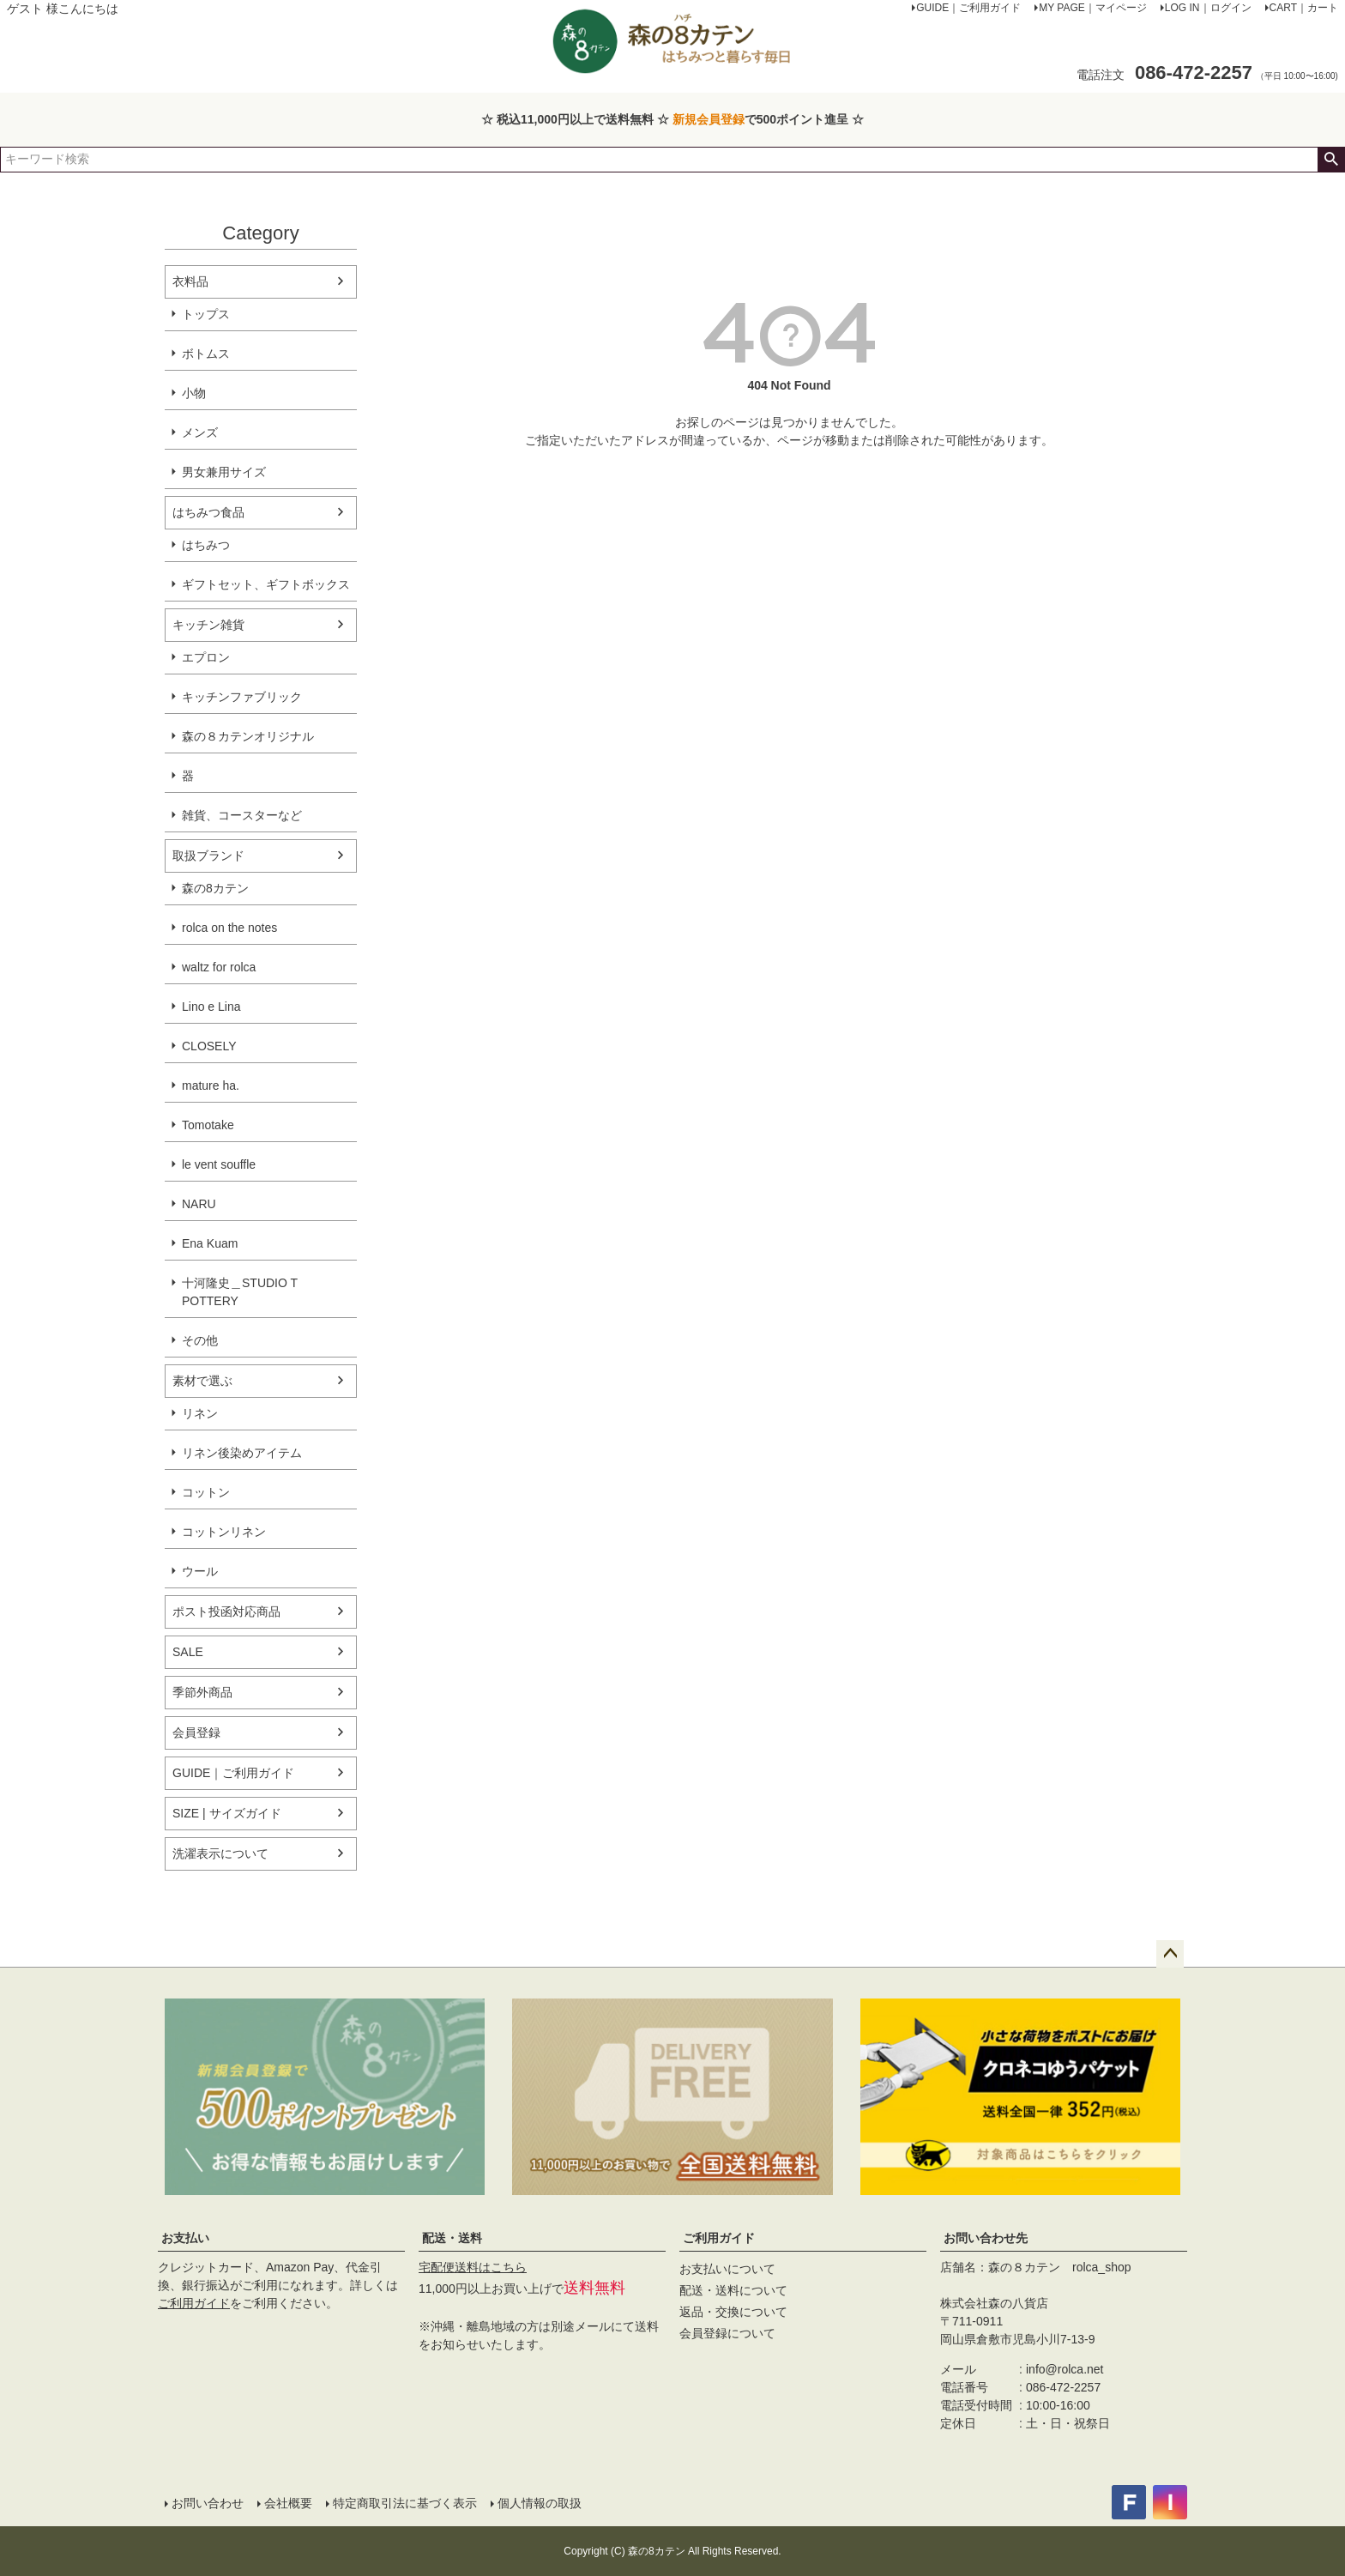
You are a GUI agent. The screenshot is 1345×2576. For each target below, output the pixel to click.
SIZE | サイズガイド (226, 1813)
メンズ (200, 432)
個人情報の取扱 (540, 2503)
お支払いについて (727, 2269)
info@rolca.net (1064, 2369)
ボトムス (206, 353)
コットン (206, 1492)
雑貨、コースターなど (242, 815)
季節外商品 (202, 1692)
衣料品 (190, 281)
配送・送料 (452, 2238)
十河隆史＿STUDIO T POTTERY (240, 1292)
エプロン (206, 657)
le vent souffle (219, 1164)
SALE (187, 1652)
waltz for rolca (219, 967)
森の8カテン (215, 888)
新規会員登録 (708, 119)
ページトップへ (1170, 1954)
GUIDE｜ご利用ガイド (233, 1773)
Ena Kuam (210, 1243)
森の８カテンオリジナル (248, 736)
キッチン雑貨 (208, 625)
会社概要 (288, 2503)
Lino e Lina (211, 1006)
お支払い (185, 2238)
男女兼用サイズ (224, 472)
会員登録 (196, 1732)
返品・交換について (733, 2312)
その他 (200, 1340)
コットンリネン (224, 1532)
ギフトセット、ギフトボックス (266, 584)
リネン (200, 1413)
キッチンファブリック (242, 697)
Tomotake (208, 1125)
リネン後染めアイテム (242, 1453)
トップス (206, 314)
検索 (1331, 160)
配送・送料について (733, 2290)
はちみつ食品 (208, 512)
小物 (194, 393)
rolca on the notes (229, 927)
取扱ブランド (208, 855)
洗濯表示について (220, 1853)
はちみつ (206, 545)
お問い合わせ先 (986, 2238)
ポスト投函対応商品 (226, 1611)
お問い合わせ (208, 2503)
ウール (200, 1571)
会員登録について (727, 2333)
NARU (199, 1204)
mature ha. (210, 1085)
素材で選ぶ (202, 1381)
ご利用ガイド (194, 2303)
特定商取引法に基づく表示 (405, 2503)
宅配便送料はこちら (473, 2267)
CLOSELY (209, 1046)
